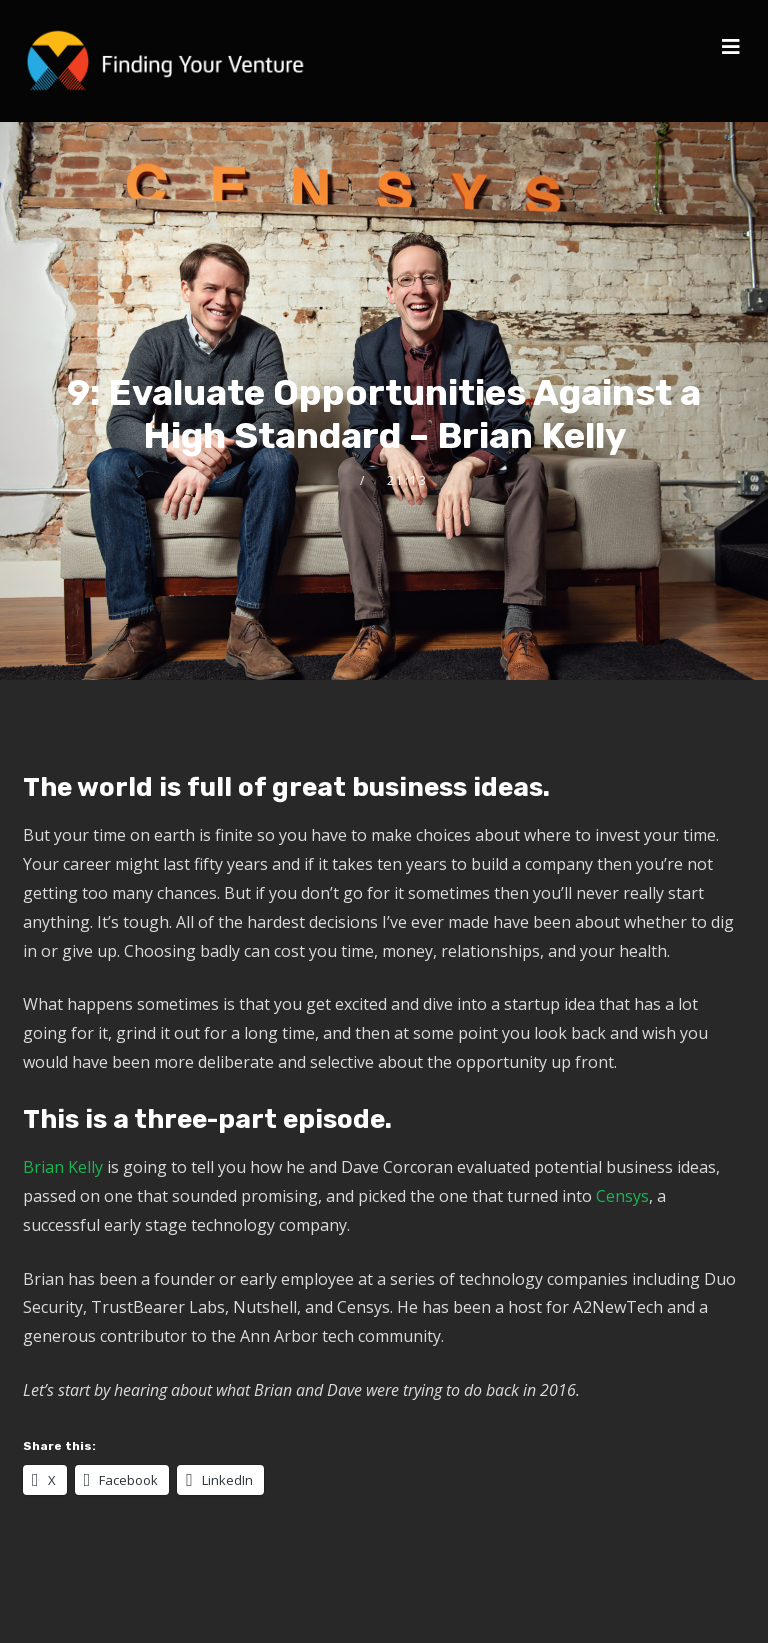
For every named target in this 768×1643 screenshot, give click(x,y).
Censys (622, 1196)
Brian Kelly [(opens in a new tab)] (63, 1167)
